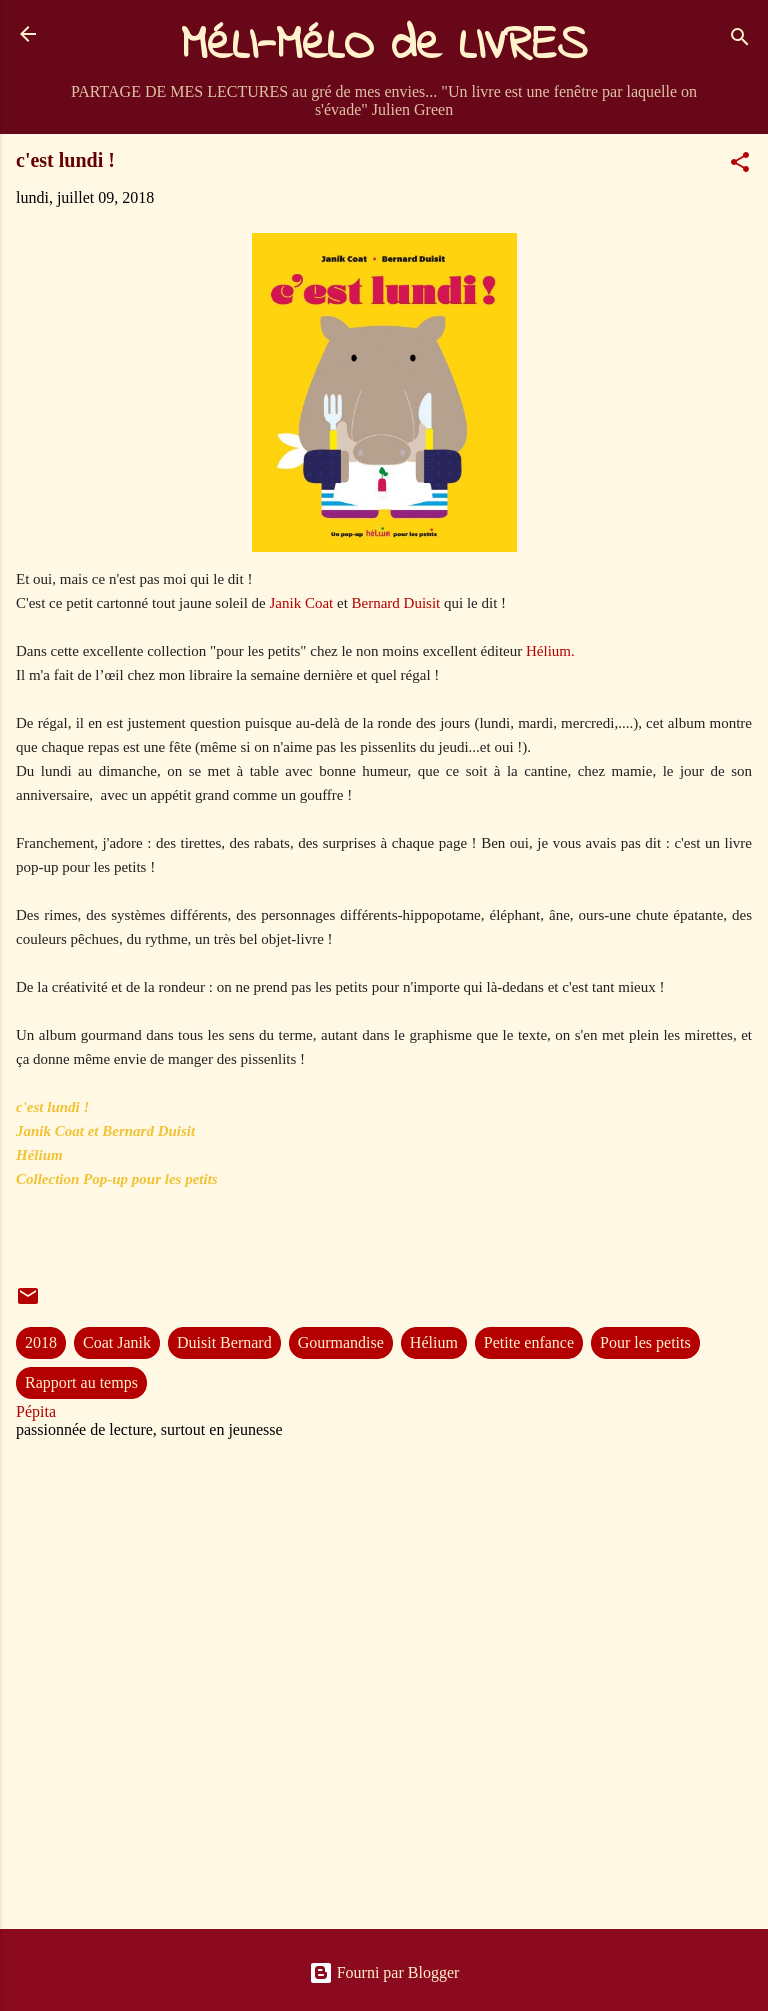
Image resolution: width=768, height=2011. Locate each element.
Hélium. (550, 651)
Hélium (434, 1342)
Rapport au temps (81, 1382)
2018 (41, 1342)
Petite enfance (529, 1342)
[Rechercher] (740, 40)
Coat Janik (117, 1342)
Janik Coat (303, 603)
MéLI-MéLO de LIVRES (384, 46)
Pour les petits (645, 1342)
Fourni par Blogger (384, 1972)
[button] (740, 165)
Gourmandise (341, 1342)
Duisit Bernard (224, 1342)
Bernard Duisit (396, 603)
